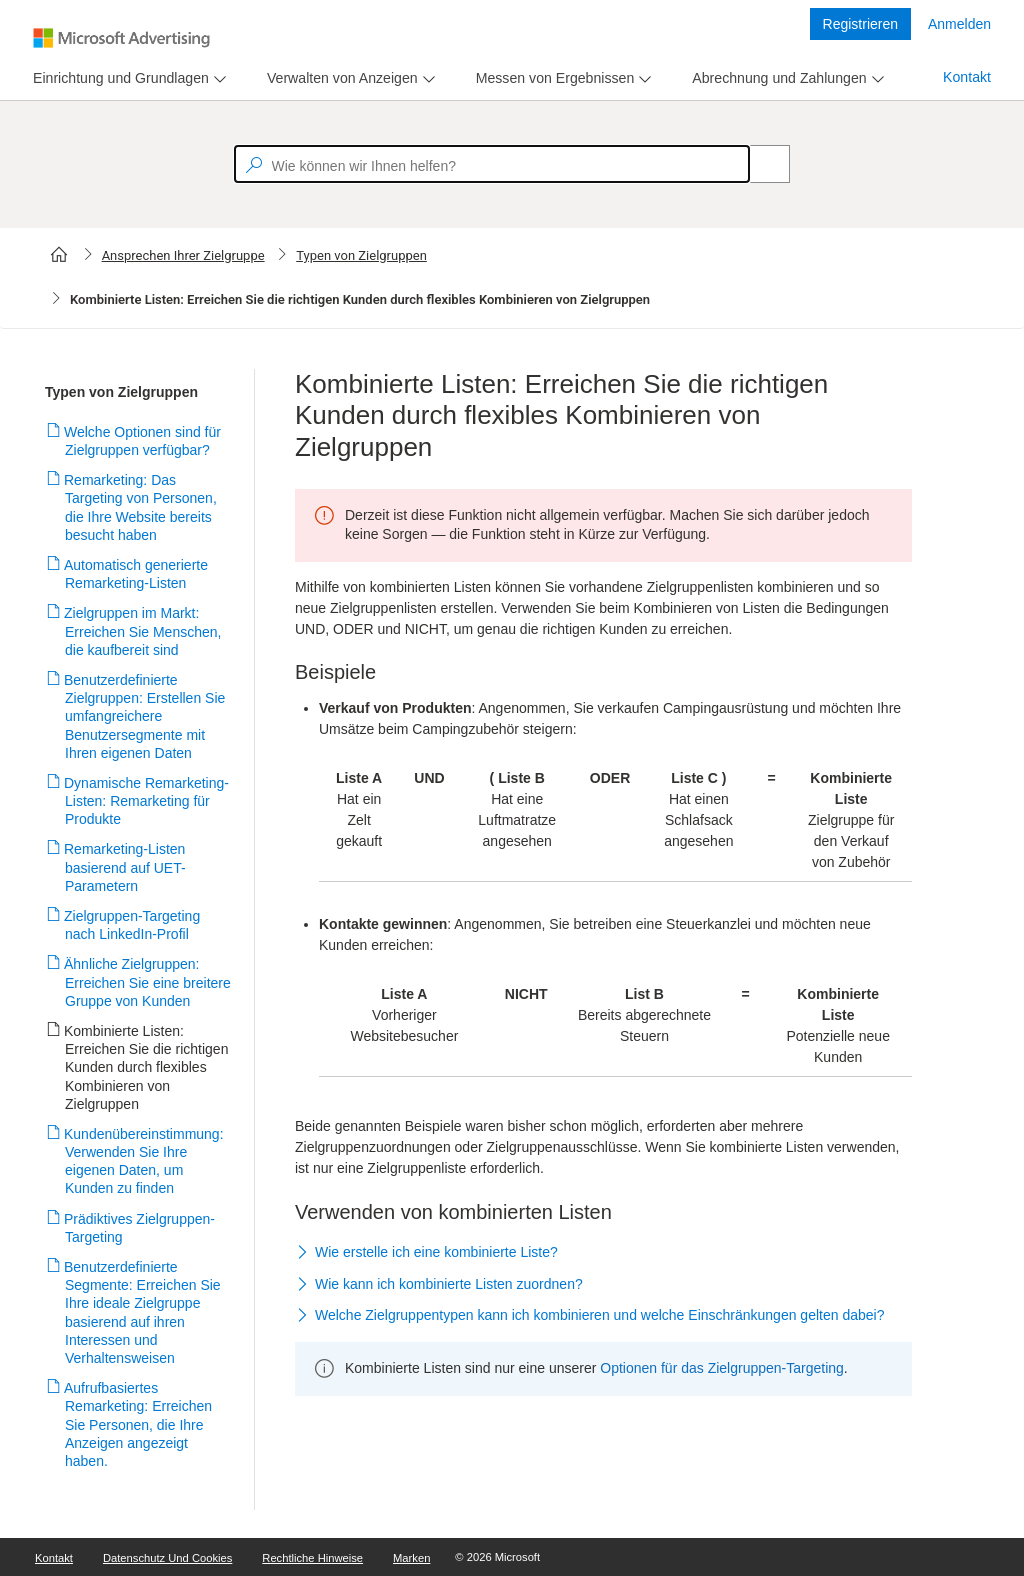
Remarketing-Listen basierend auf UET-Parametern (125, 867)
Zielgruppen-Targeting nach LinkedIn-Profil (132, 925)
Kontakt (967, 77)
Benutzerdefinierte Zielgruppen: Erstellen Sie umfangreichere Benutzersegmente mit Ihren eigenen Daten (145, 716)
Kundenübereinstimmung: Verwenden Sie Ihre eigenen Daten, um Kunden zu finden (144, 1161)
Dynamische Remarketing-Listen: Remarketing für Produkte (147, 801)
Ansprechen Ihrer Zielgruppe (183, 255)
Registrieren (860, 24)
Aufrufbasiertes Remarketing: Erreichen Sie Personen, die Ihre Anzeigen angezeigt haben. (138, 1424)
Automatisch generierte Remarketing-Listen (136, 574)
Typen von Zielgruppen (361, 255)
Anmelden (959, 24)
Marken (411, 1558)
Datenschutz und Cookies (167, 1558)
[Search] (759, 164)
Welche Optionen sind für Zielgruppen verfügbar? (143, 441)
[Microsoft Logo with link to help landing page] (121, 38)
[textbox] (492, 164)
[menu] (127, 78)
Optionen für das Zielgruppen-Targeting (722, 1368)
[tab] (117, 78)
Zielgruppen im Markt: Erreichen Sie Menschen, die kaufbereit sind (143, 631)
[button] (603, 1254)
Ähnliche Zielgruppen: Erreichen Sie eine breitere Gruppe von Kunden (148, 982)
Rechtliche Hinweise (312, 1558)
